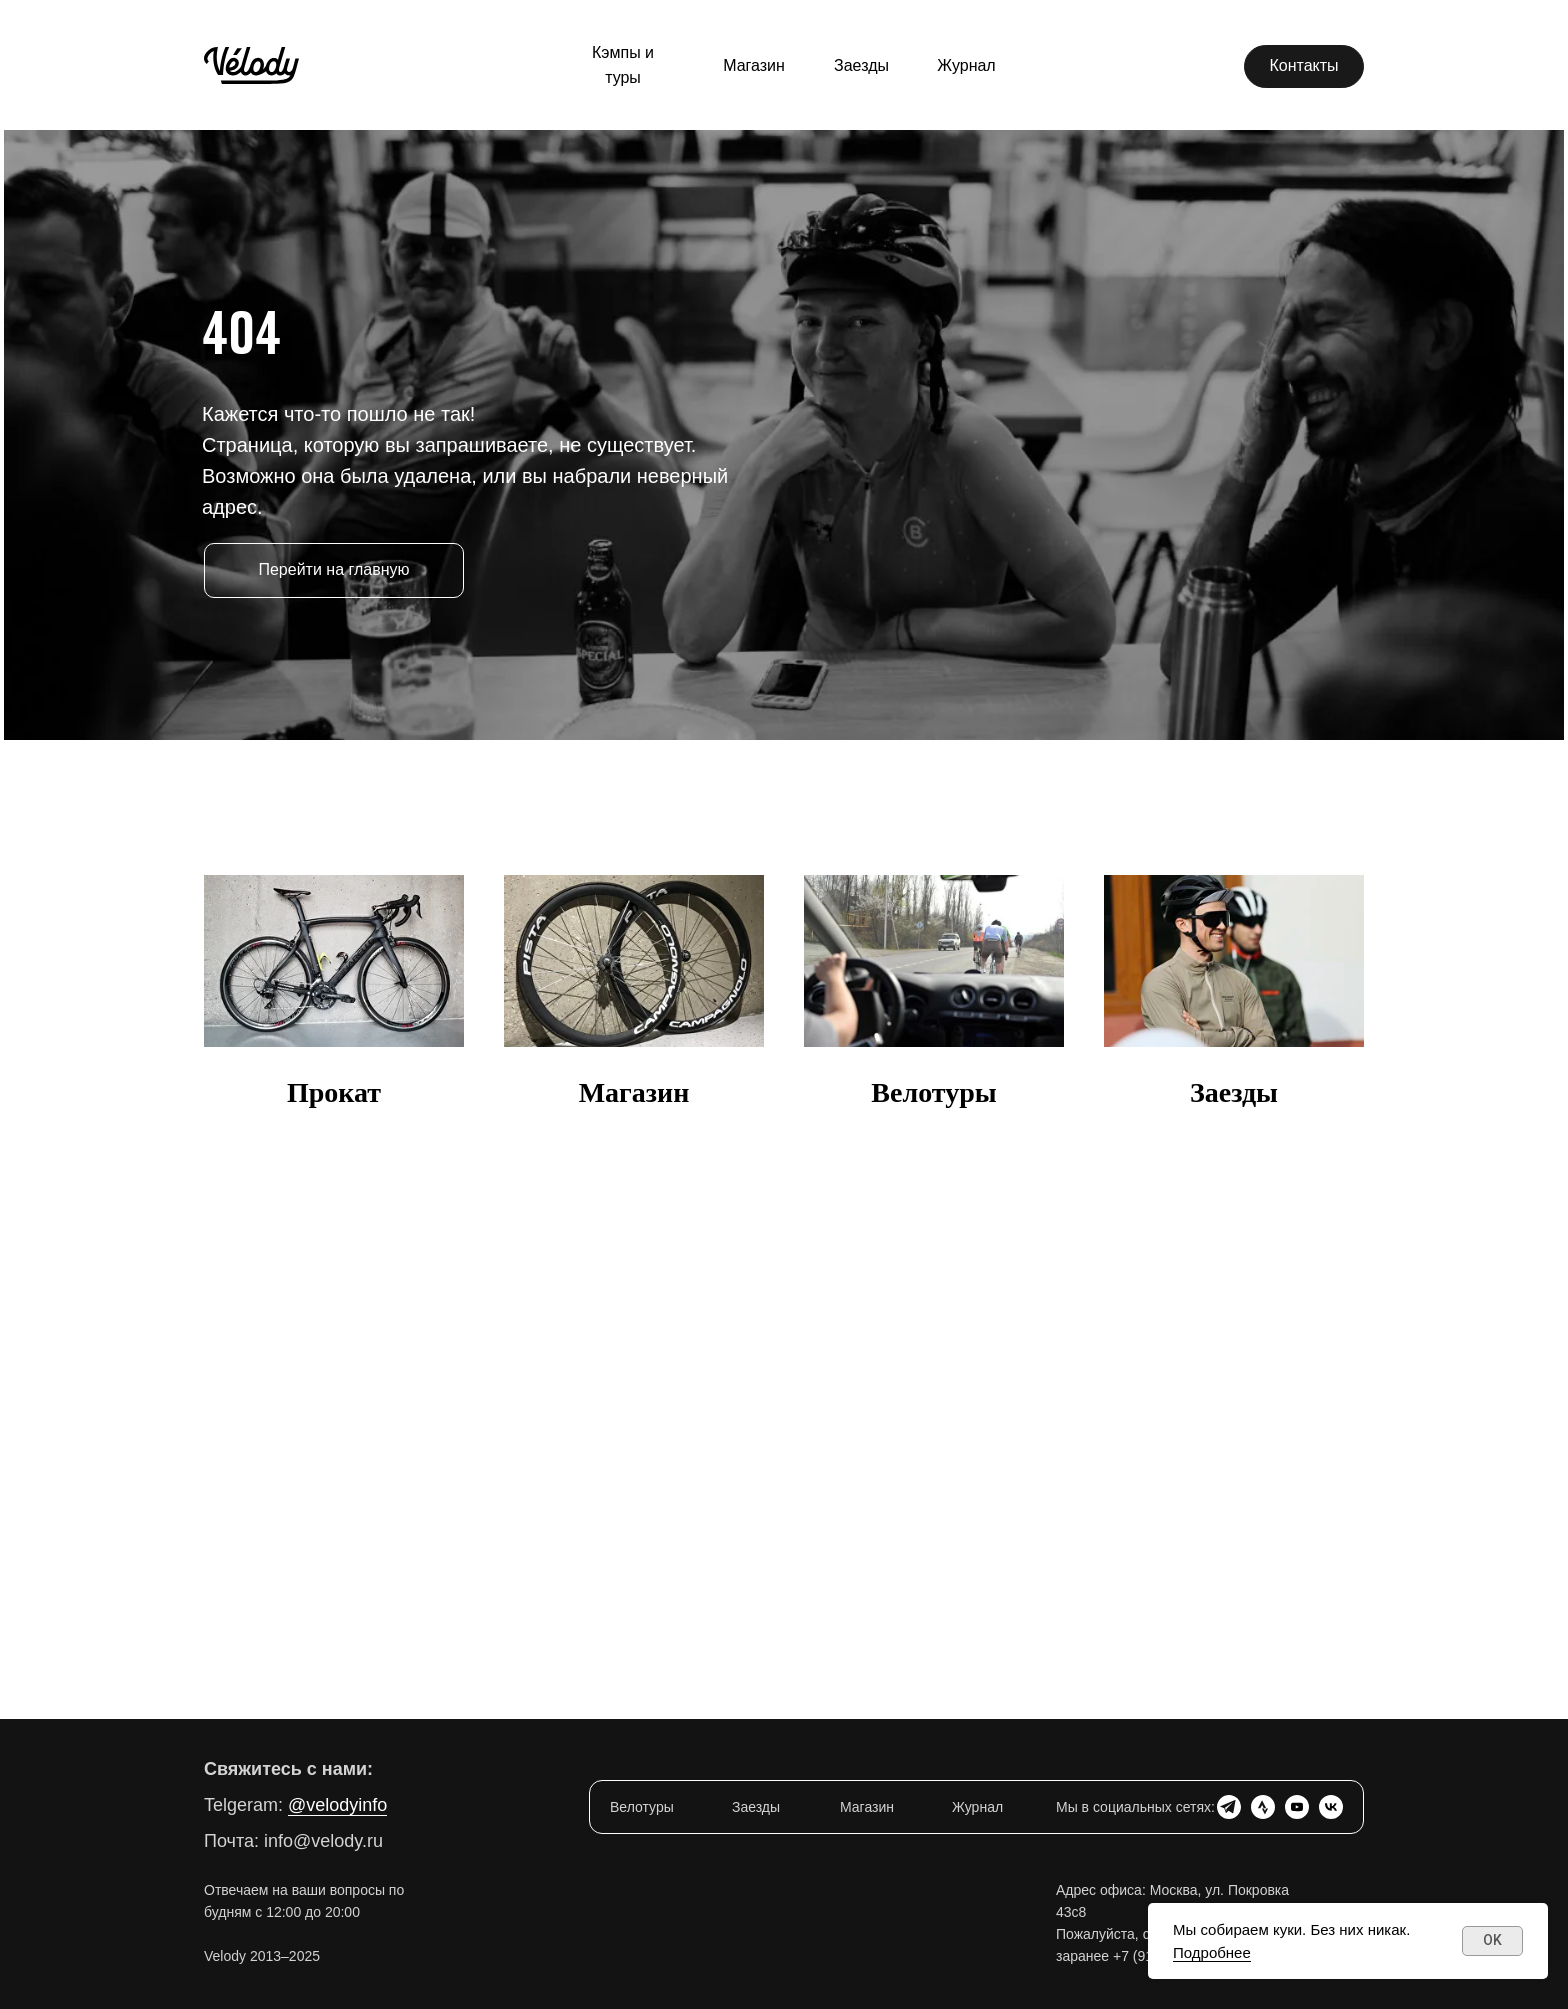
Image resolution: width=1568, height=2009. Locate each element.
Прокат (334, 1092)
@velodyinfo (337, 1805)
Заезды (1234, 1092)
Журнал (977, 1807)
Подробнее (1212, 1952)
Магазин (634, 1092)
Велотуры (933, 1092)
